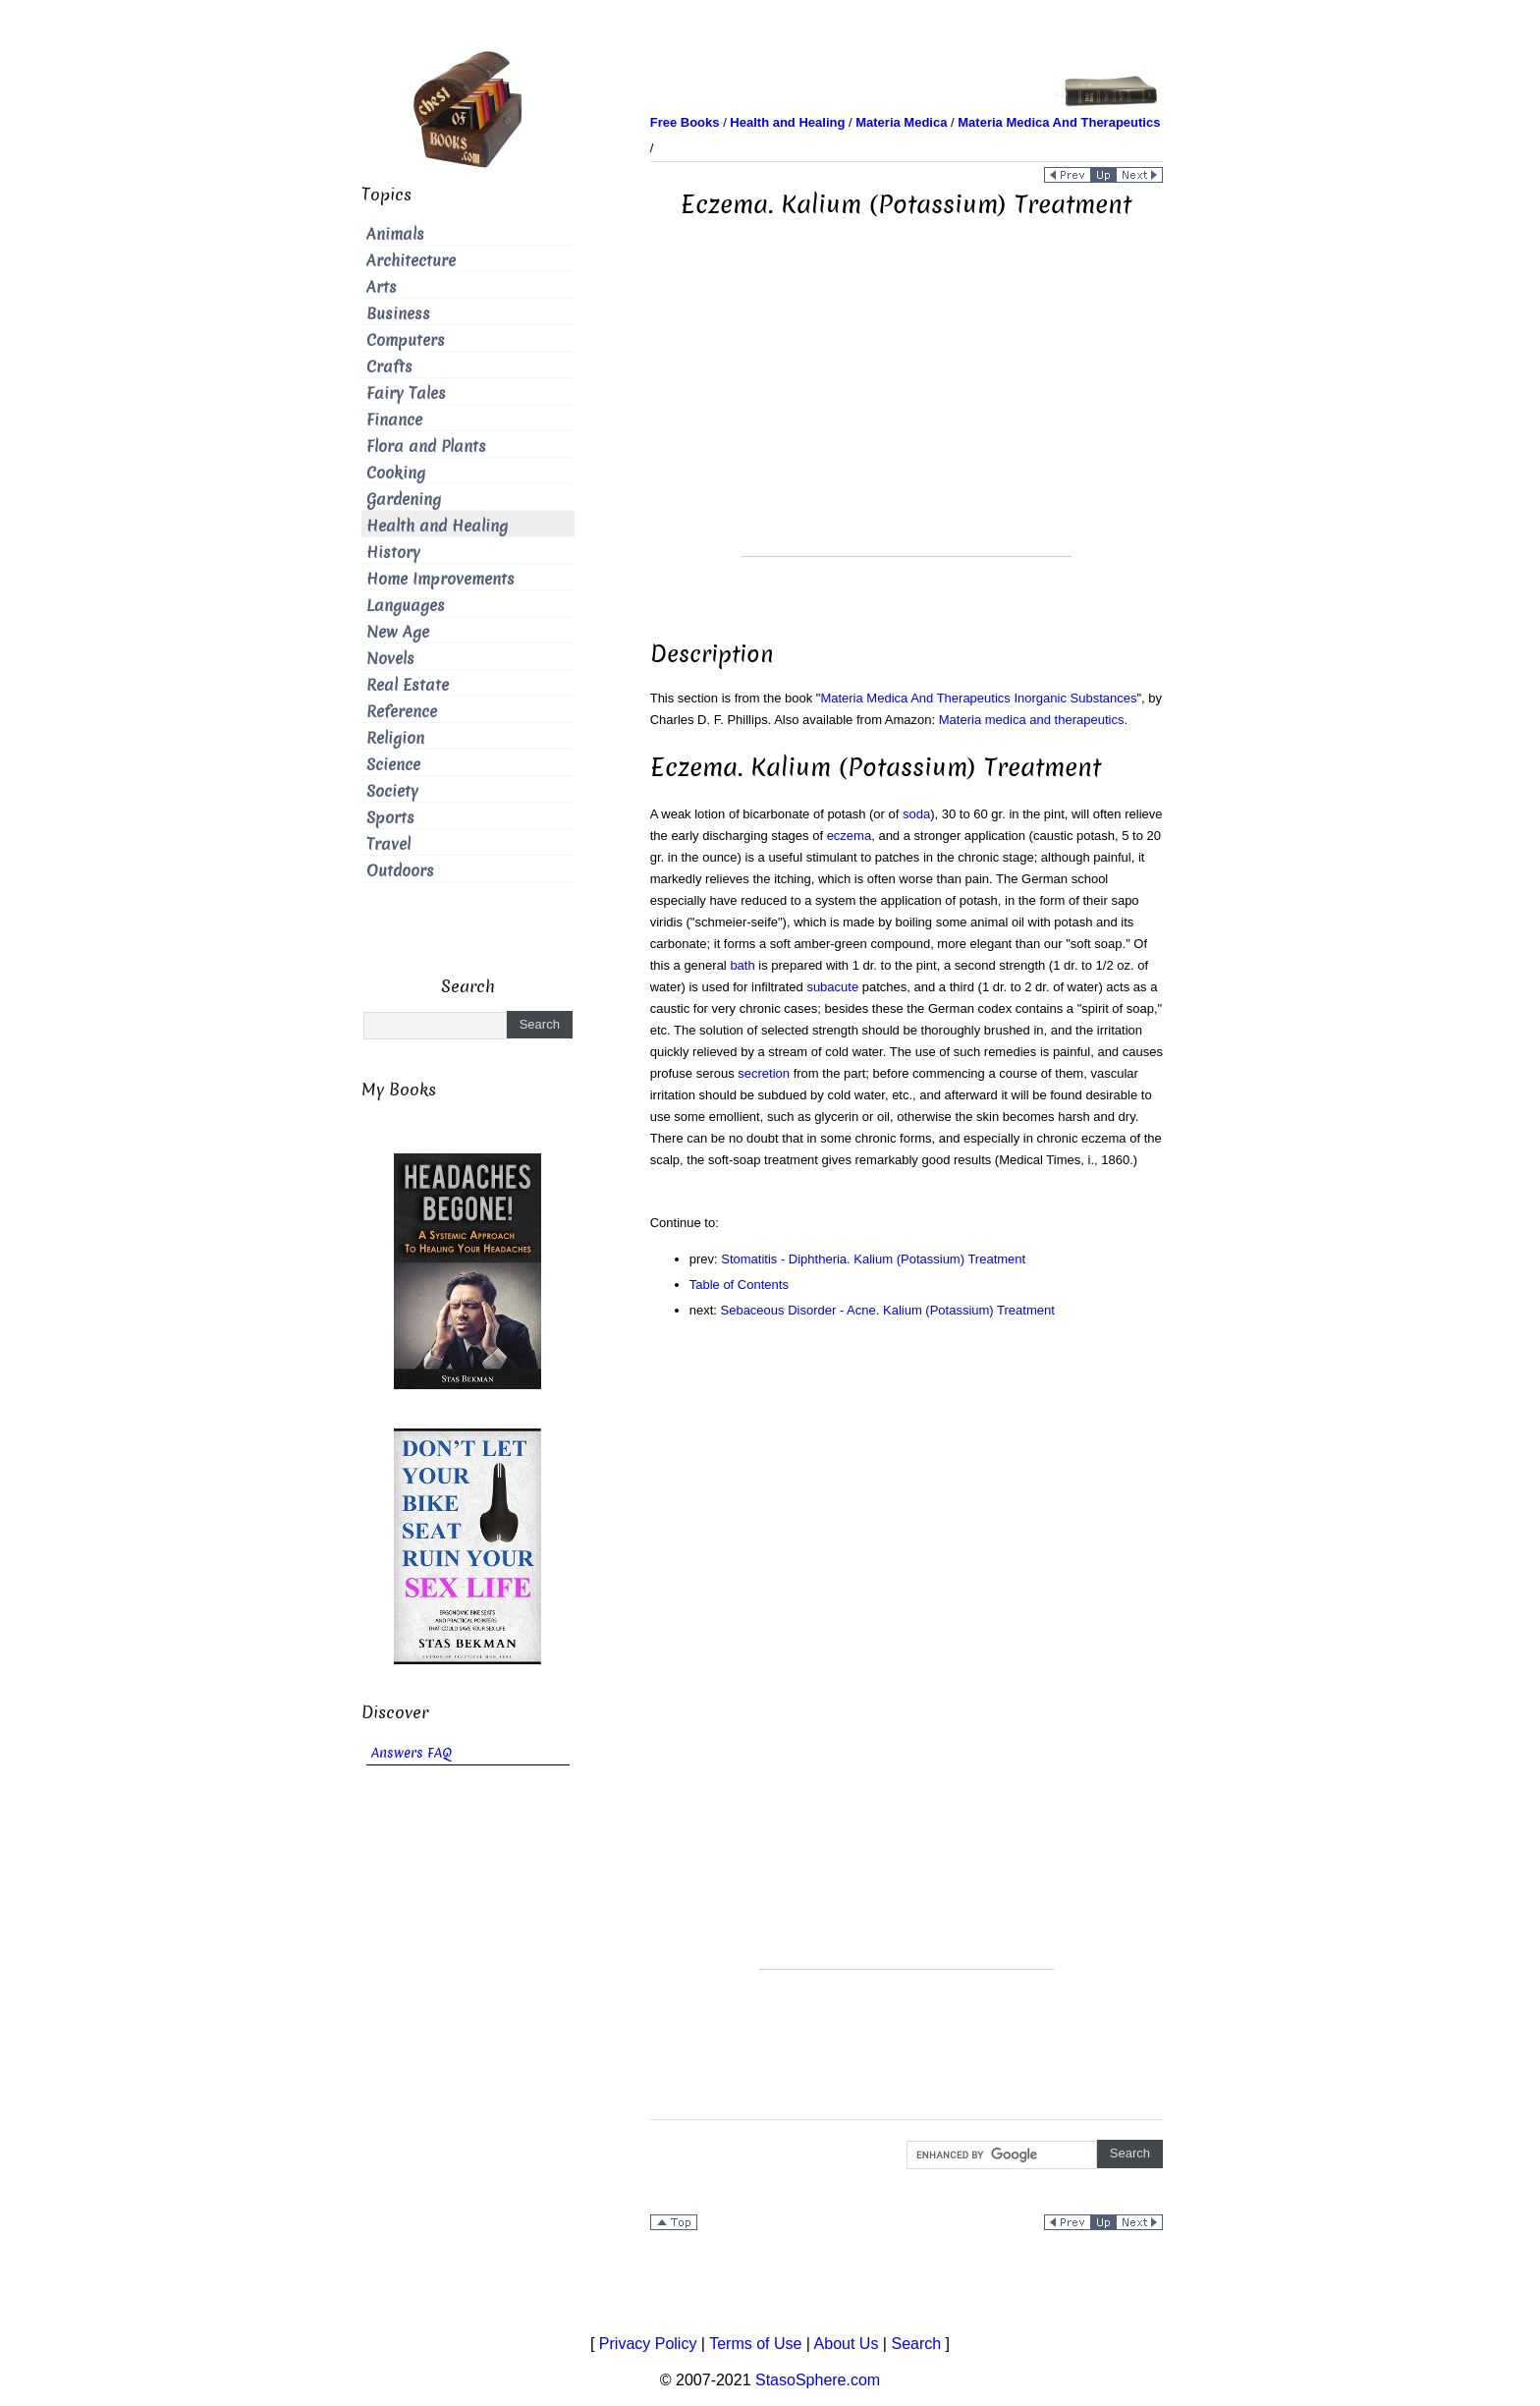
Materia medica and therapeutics (1032, 719)
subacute (832, 986)
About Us (846, 2343)
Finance (394, 420)
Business (398, 314)
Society (392, 791)
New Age (397, 632)
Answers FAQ (411, 1753)
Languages (405, 605)
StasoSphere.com (817, 2380)
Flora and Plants (426, 446)
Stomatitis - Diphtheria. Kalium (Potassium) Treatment (873, 1259)
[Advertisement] (907, 418)
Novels (390, 658)
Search (916, 2343)
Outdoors (400, 871)
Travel (388, 844)
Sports (390, 818)
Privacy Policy (648, 2343)
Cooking (395, 473)
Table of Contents (739, 1284)
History (393, 552)
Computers (405, 340)
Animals (395, 234)
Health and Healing (437, 526)
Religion (395, 738)
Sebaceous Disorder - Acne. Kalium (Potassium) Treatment (888, 1310)
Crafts (389, 367)
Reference (401, 711)
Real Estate (407, 685)
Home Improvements (440, 579)
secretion (764, 1073)
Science (393, 765)
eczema (849, 835)
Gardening (403, 499)
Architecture (411, 261)
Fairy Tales (406, 393)
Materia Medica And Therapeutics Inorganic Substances (978, 698)
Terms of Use (755, 2343)
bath (742, 965)
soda (916, 814)
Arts (381, 287)
